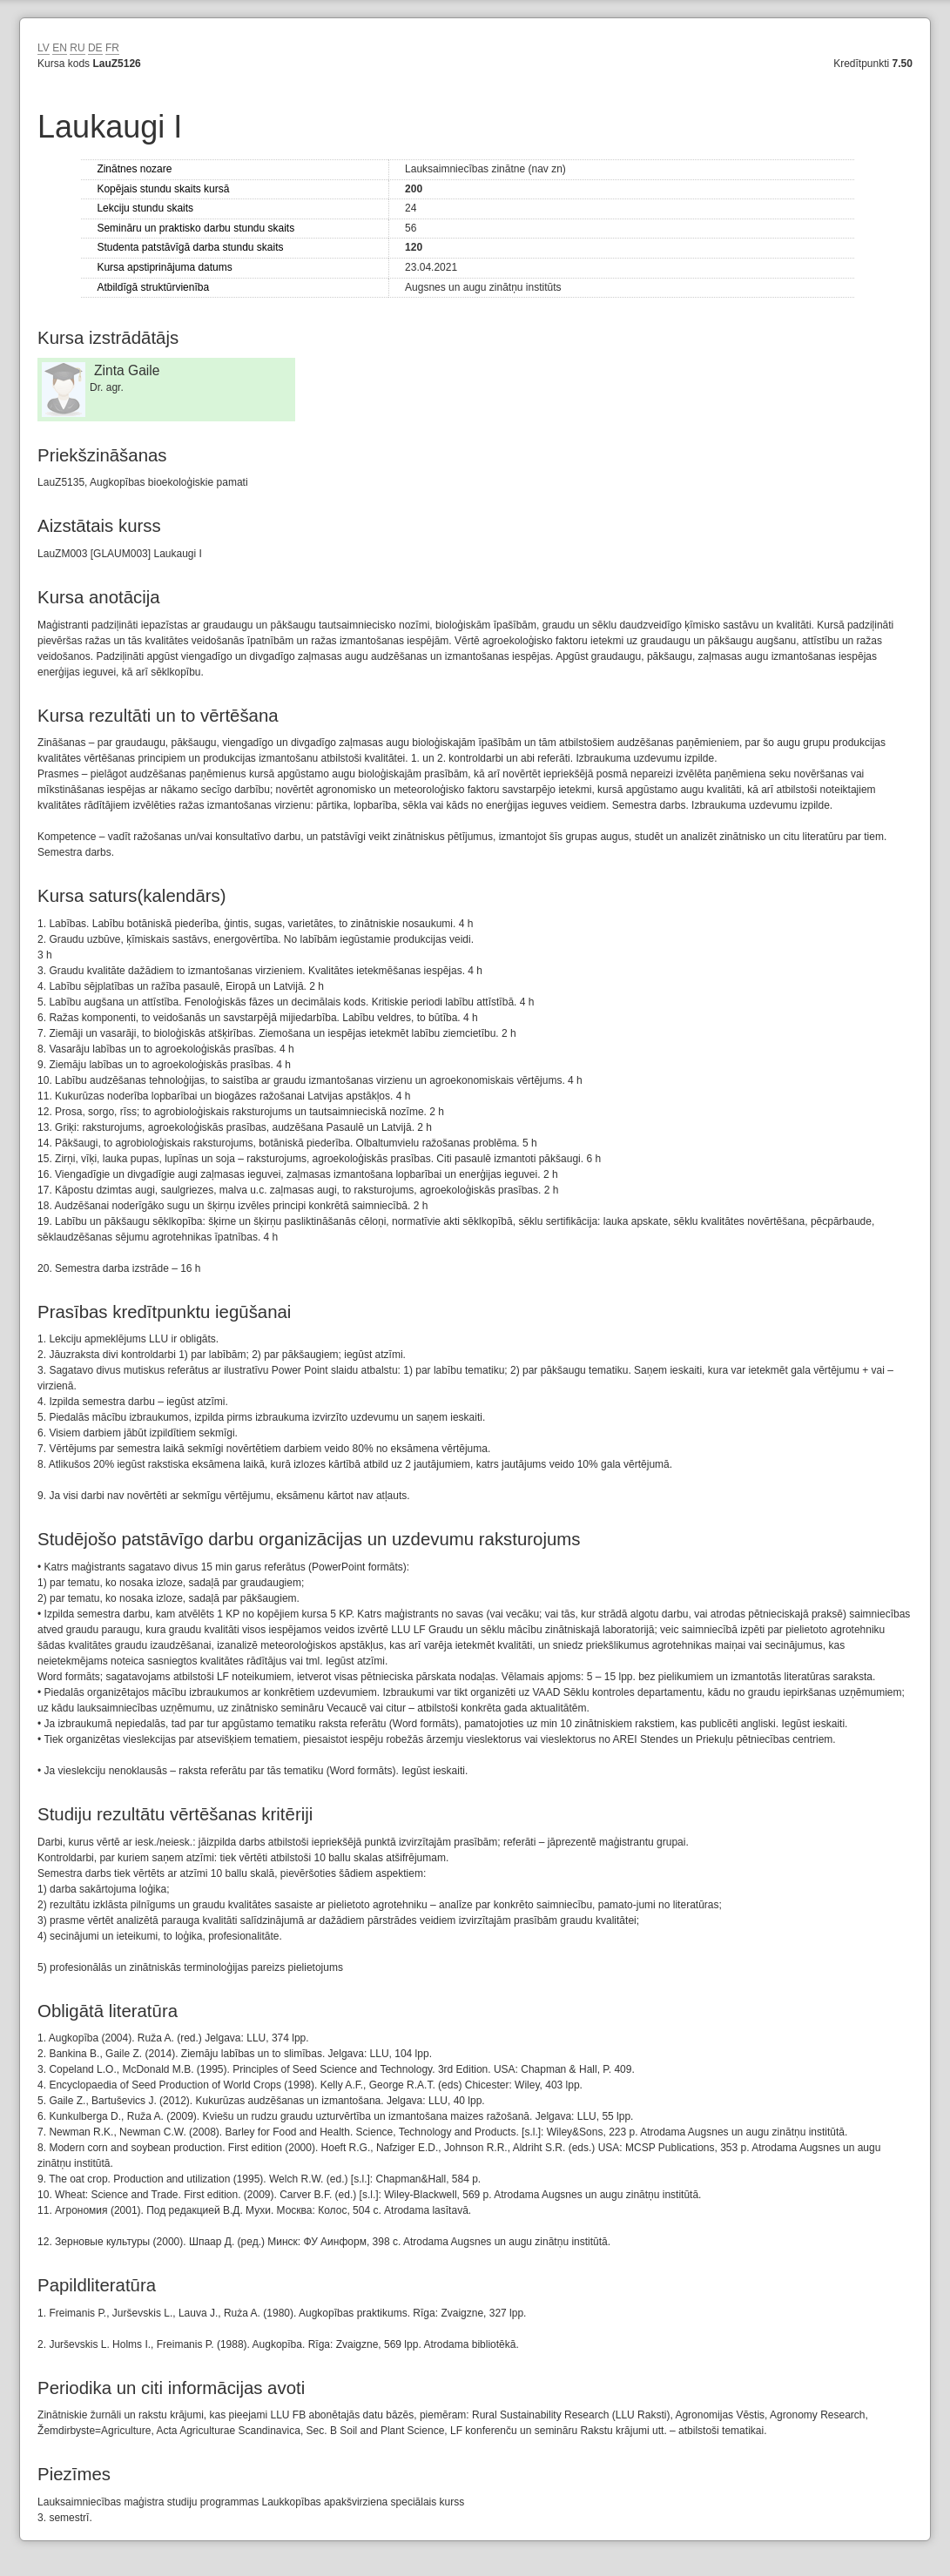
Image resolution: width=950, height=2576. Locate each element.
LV (43, 48)
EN (59, 48)
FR (112, 48)
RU (77, 48)
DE (95, 48)
